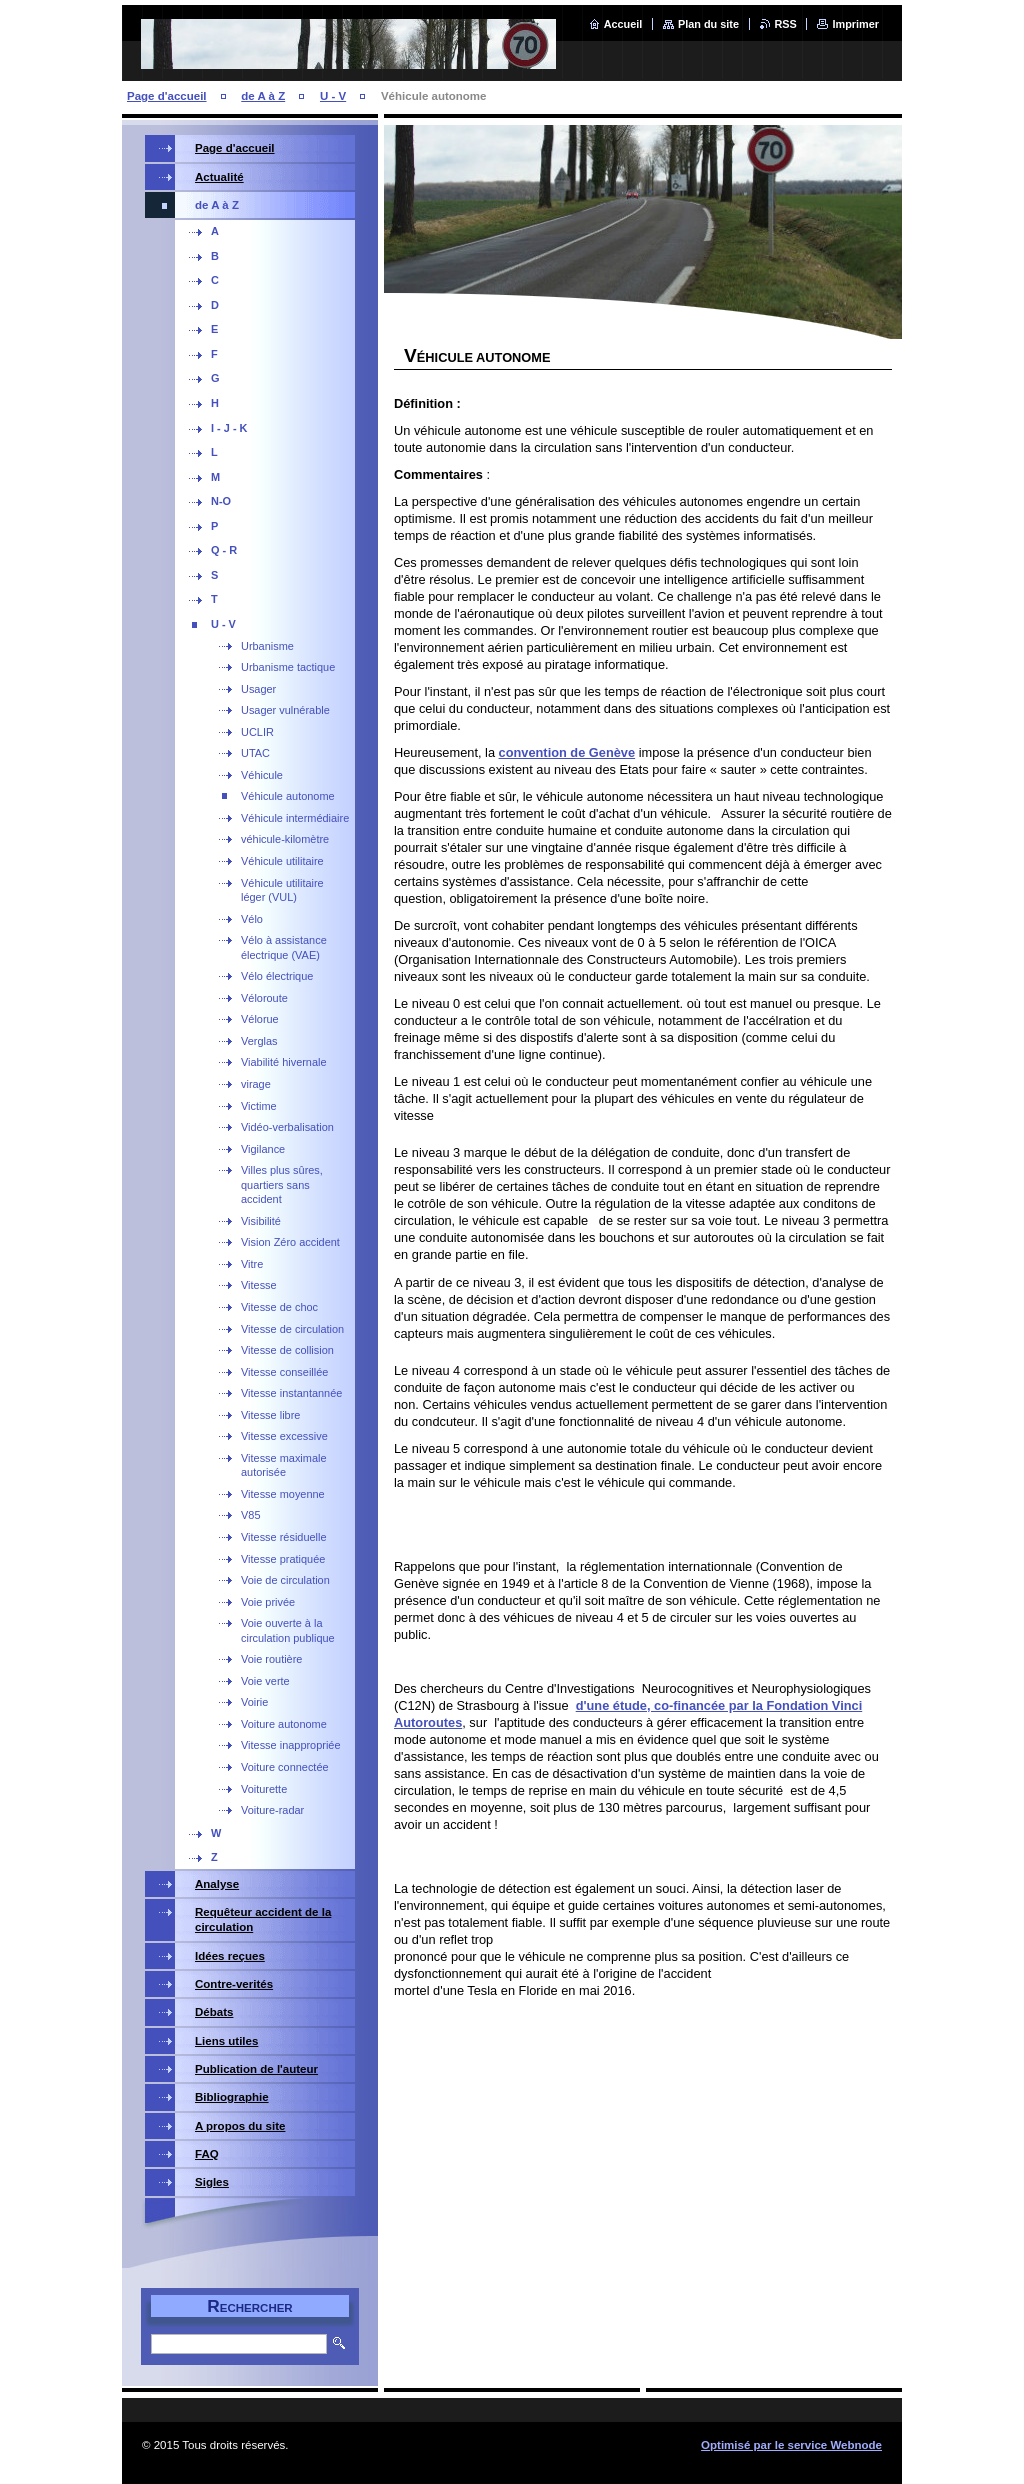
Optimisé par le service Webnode (791, 2445)
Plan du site (708, 24)
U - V (333, 96)
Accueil (623, 24)
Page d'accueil (167, 96)
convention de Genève (567, 752)
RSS (786, 24)
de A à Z (263, 96)
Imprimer (855, 24)
